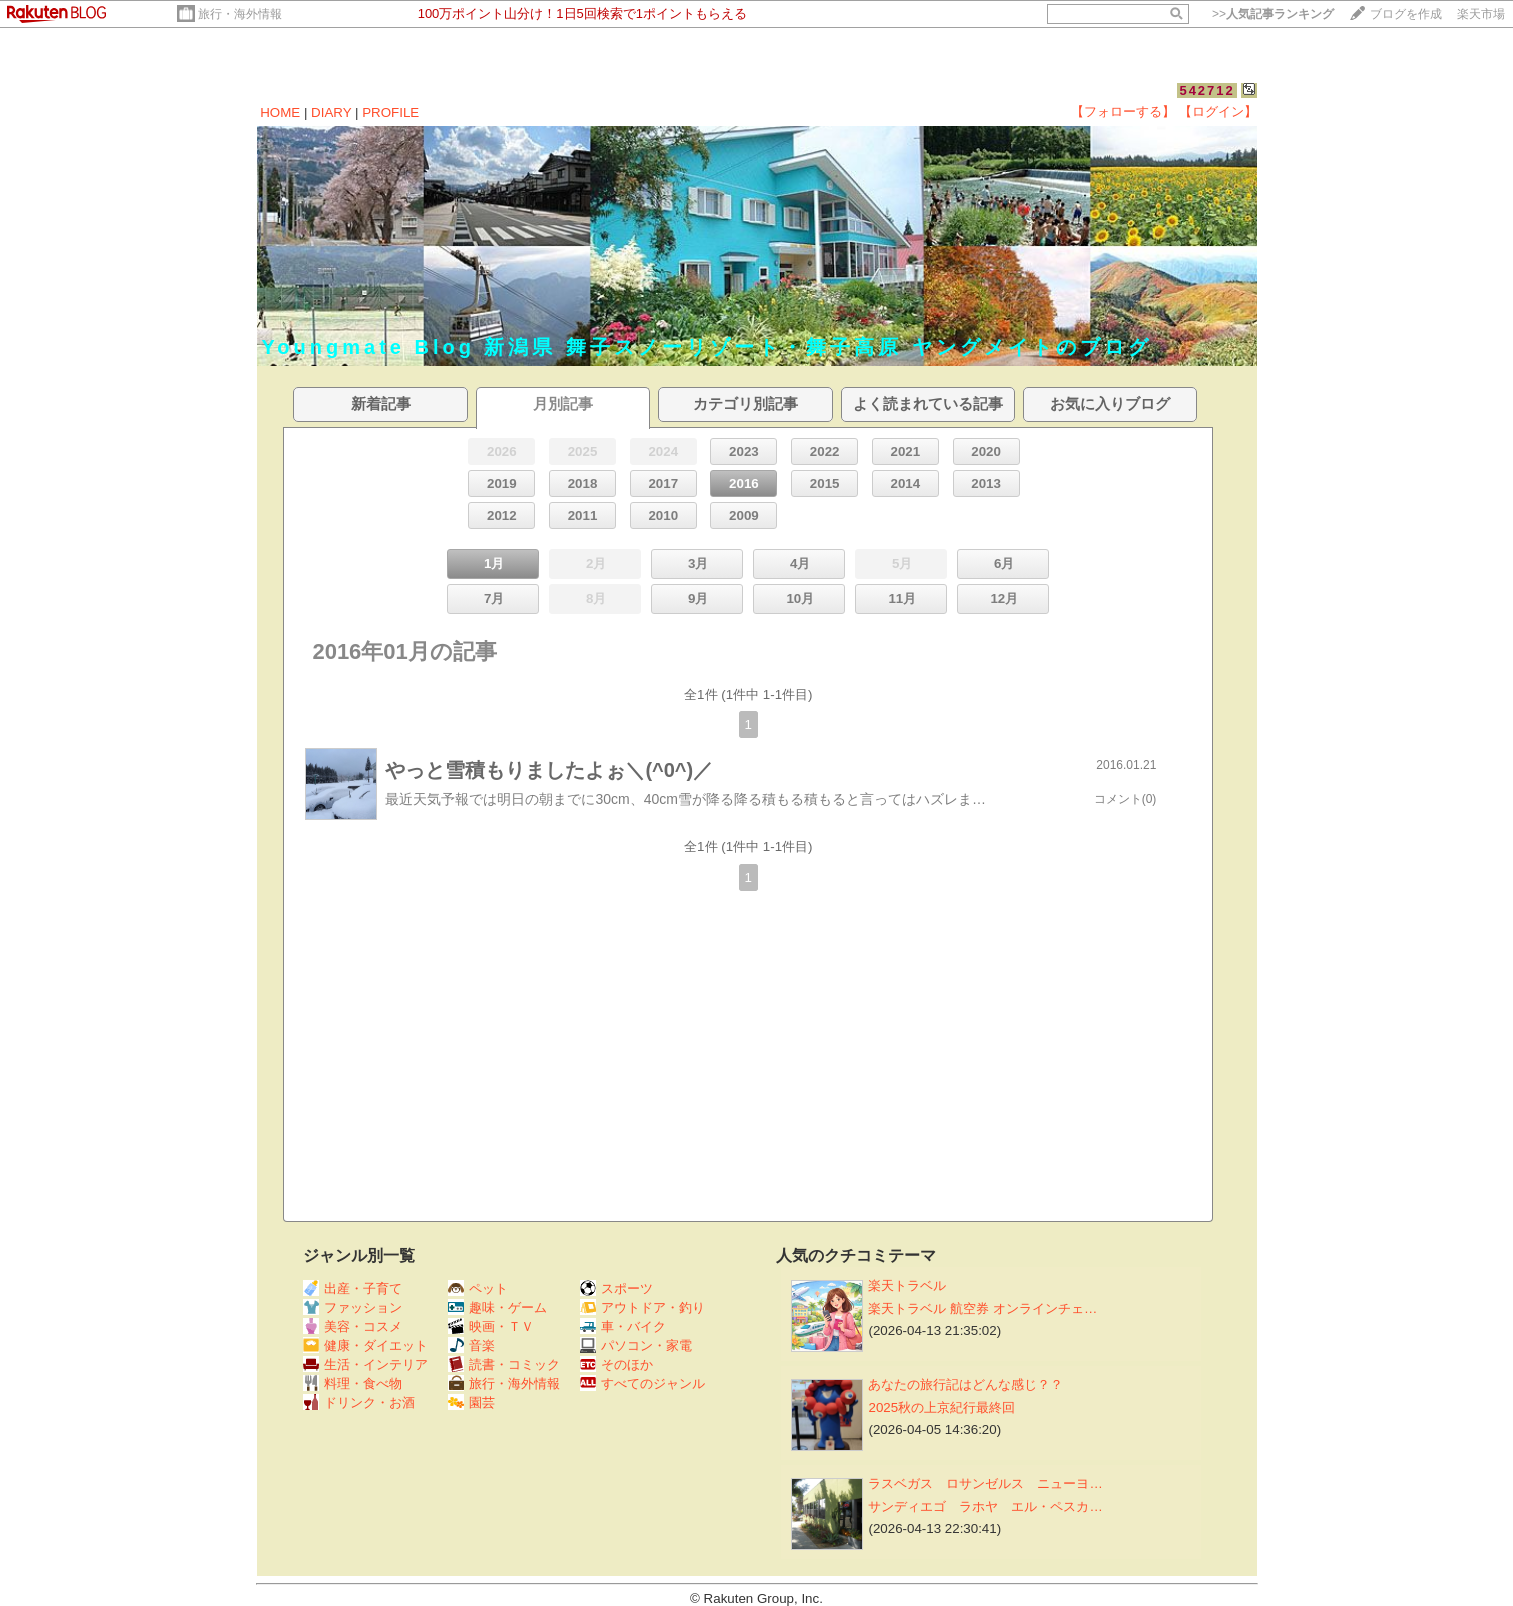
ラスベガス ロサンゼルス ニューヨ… (985, 1483)
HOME (280, 112)
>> (1273, 14)
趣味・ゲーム (497, 1307)
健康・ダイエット (365, 1345)
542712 (1206, 90)
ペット (478, 1288)
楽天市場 (1481, 14)
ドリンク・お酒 (359, 1402)
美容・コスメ (352, 1326)
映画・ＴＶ (491, 1326)
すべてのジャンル (642, 1383)
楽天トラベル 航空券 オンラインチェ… (982, 1308)
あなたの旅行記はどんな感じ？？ (965, 1384)
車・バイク (623, 1326)
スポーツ (616, 1288)
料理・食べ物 (352, 1383)
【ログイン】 (1218, 111)
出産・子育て (352, 1288)
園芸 (471, 1402)
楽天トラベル (907, 1285)
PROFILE (390, 112)
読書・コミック (504, 1364)
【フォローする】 (1123, 111)
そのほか (616, 1364)
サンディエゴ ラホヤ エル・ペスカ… (985, 1506)
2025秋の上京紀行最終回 (941, 1407)
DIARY (331, 112)
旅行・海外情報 (240, 14)
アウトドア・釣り (642, 1307)
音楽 (471, 1345)
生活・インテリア (365, 1364)
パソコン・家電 (636, 1345)
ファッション (352, 1307)
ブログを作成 (1406, 14)
